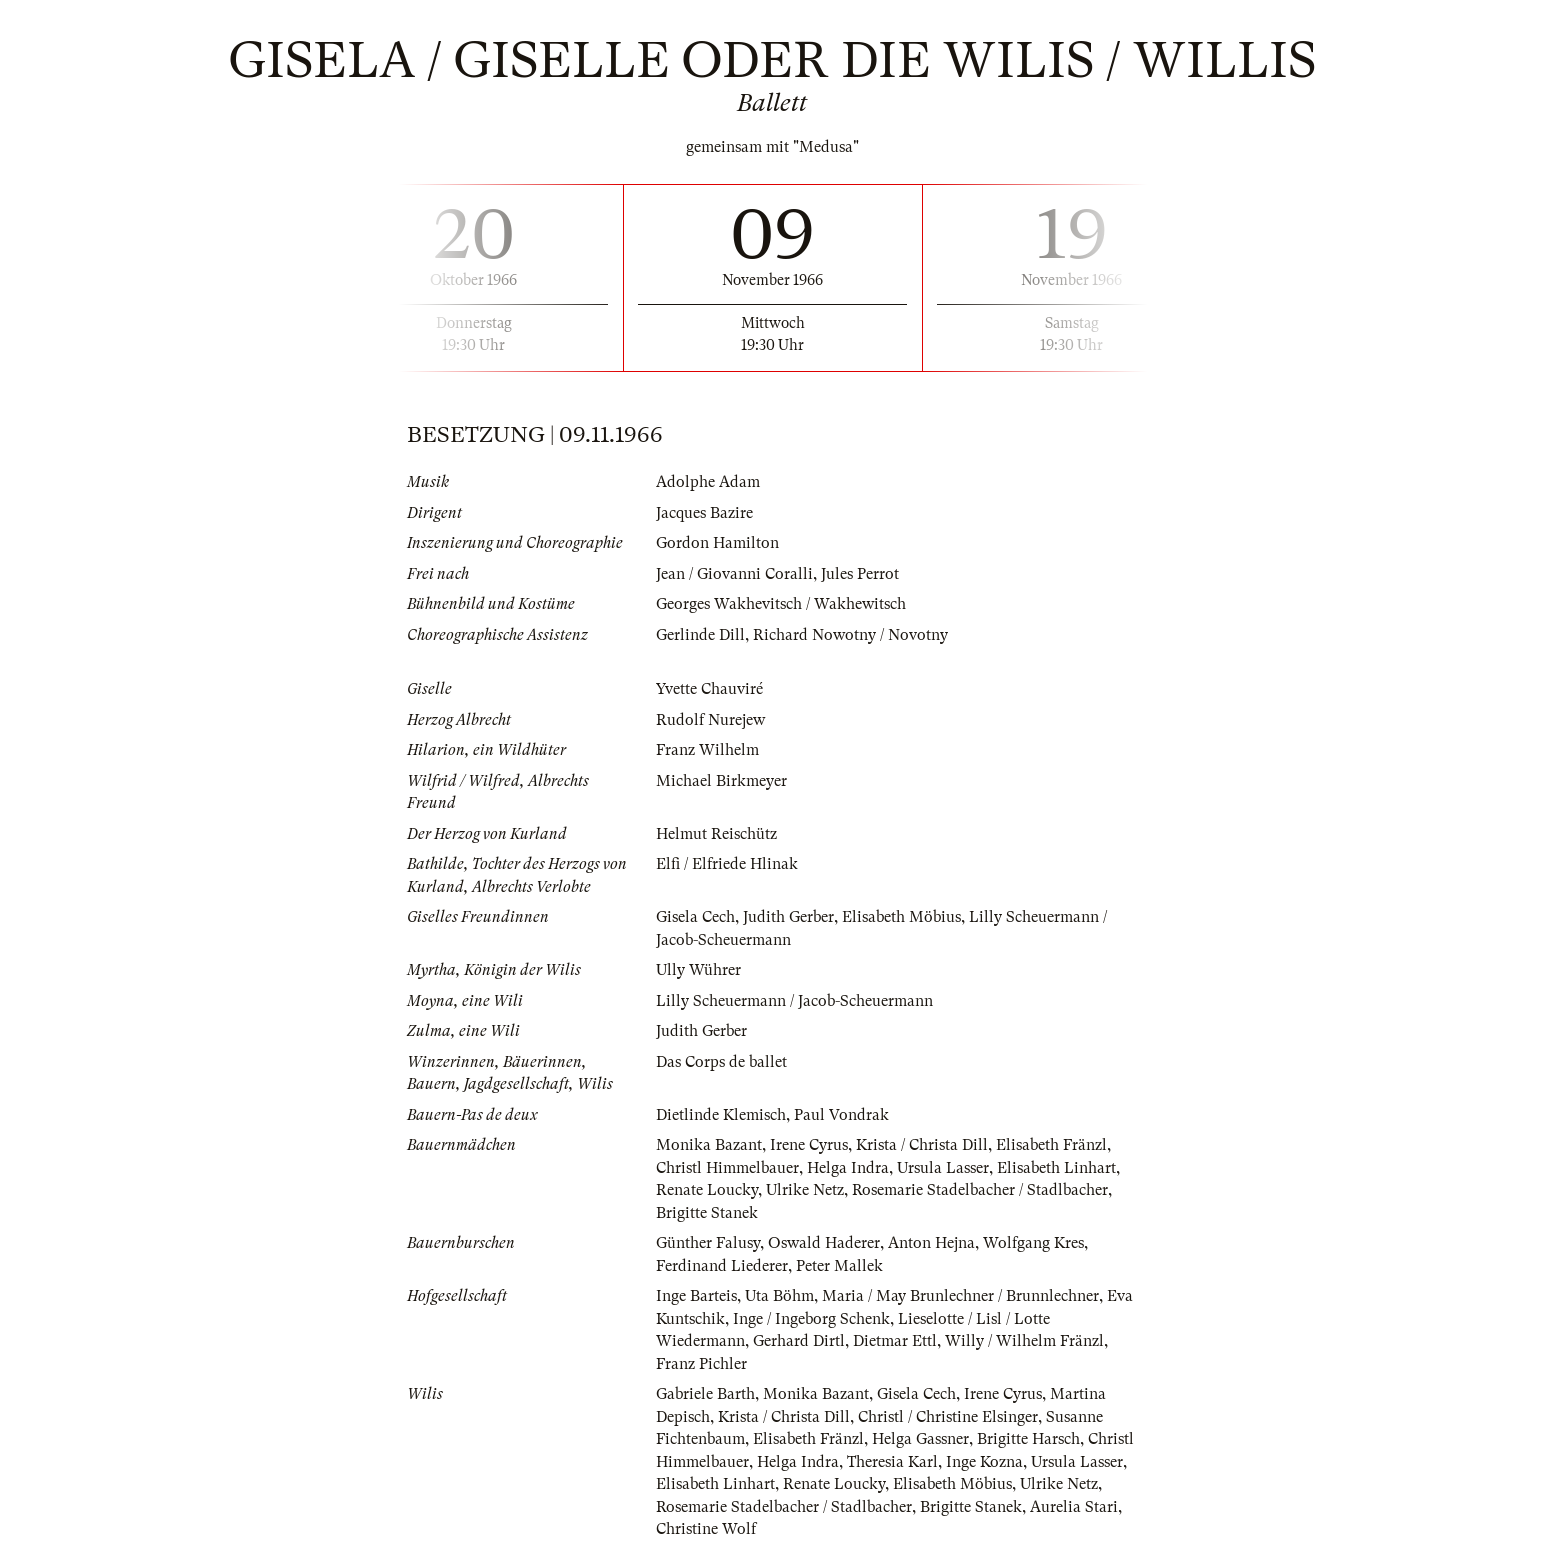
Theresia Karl (892, 1462)
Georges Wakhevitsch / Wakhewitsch (781, 604)
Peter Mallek (839, 1266)
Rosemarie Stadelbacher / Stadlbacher (980, 1190)
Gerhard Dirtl (799, 1341)
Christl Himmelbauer (727, 1168)
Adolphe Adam (708, 482)
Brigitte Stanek (707, 1213)
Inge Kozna (984, 1462)
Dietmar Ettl (895, 1341)
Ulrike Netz (805, 1190)
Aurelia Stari (1074, 1507)
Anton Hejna (931, 1243)
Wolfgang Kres (1033, 1243)
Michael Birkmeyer (721, 781)
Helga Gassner (920, 1439)
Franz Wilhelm (707, 750)
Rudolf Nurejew (710, 720)
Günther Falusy (708, 1243)
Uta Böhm (779, 1296)
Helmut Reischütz (716, 834)
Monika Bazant (709, 1145)
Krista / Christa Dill (922, 1145)
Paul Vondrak (841, 1115)
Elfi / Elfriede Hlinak (727, 864)
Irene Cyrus (809, 1145)
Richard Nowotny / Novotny (850, 635)
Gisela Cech (695, 917)
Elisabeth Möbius (901, 917)
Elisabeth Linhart (1056, 1168)
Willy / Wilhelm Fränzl (1024, 1341)
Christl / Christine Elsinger (948, 1417)
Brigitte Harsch (1028, 1439)
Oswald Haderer (824, 1243)
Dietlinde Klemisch (721, 1115)
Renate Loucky (707, 1190)
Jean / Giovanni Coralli (734, 574)
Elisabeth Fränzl (1051, 1145)
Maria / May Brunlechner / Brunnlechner (960, 1296)
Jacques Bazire (704, 513)
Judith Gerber (788, 917)
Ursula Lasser (943, 1168)
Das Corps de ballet (721, 1062)
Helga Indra (848, 1168)
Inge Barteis (696, 1296)
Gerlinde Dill (700, 635)
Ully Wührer (698, 970)
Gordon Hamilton (717, 543)
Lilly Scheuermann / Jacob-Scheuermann (794, 1001)
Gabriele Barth (705, 1394)
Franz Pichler (701, 1364)
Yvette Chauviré (709, 689)
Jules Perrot (860, 574)
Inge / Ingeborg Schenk (811, 1319)
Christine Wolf (706, 1529)
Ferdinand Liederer (722, 1266)
